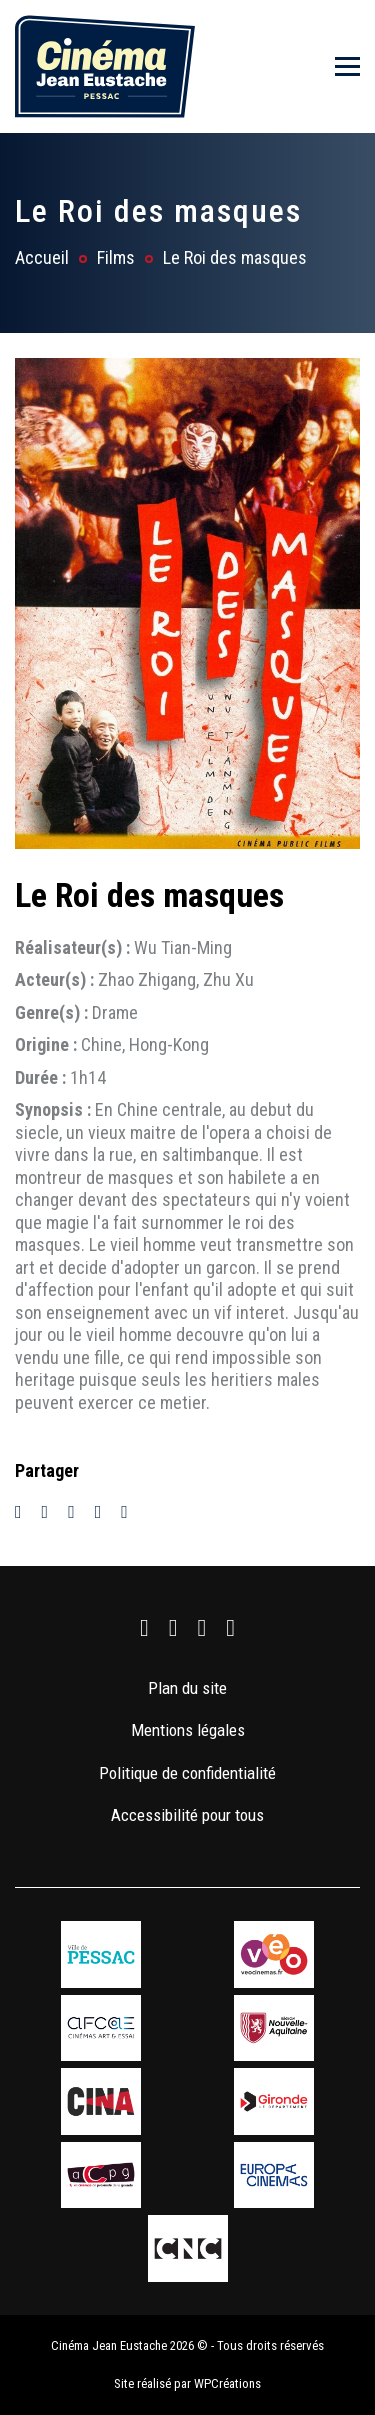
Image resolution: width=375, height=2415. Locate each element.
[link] (144, 1628)
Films (116, 257)
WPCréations (227, 2383)
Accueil (42, 257)
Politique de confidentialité (187, 1773)
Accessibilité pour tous (187, 1815)
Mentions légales (188, 1730)
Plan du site (187, 1688)
